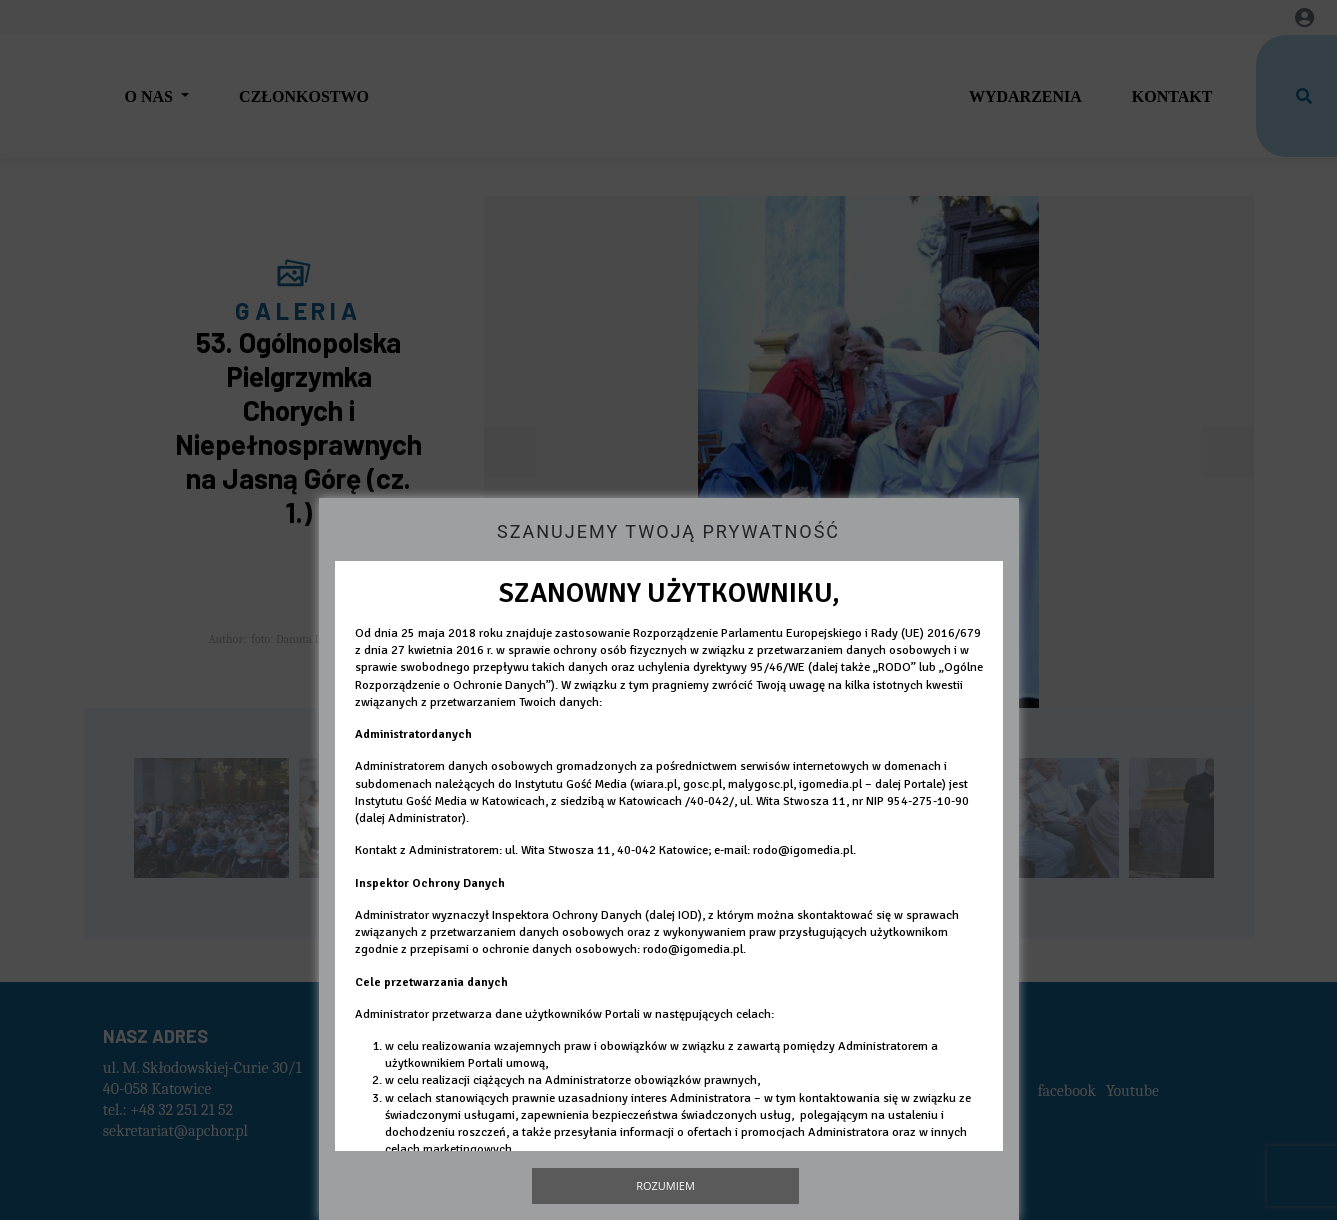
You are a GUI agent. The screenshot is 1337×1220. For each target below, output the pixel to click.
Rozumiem (665, 1185)
